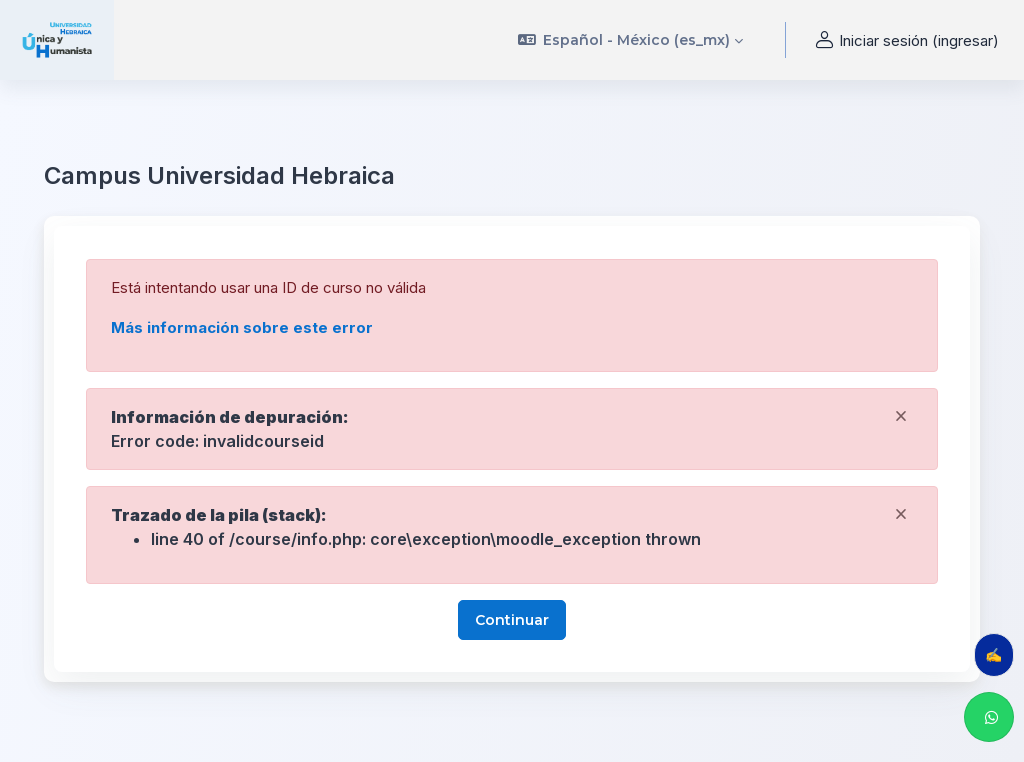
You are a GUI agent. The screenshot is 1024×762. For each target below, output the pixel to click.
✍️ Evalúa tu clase (999, 654)
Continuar (512, 620)
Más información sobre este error (242, 327)
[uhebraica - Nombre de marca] (57, 40)
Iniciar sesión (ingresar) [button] (904, 40)
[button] (631, 40)
